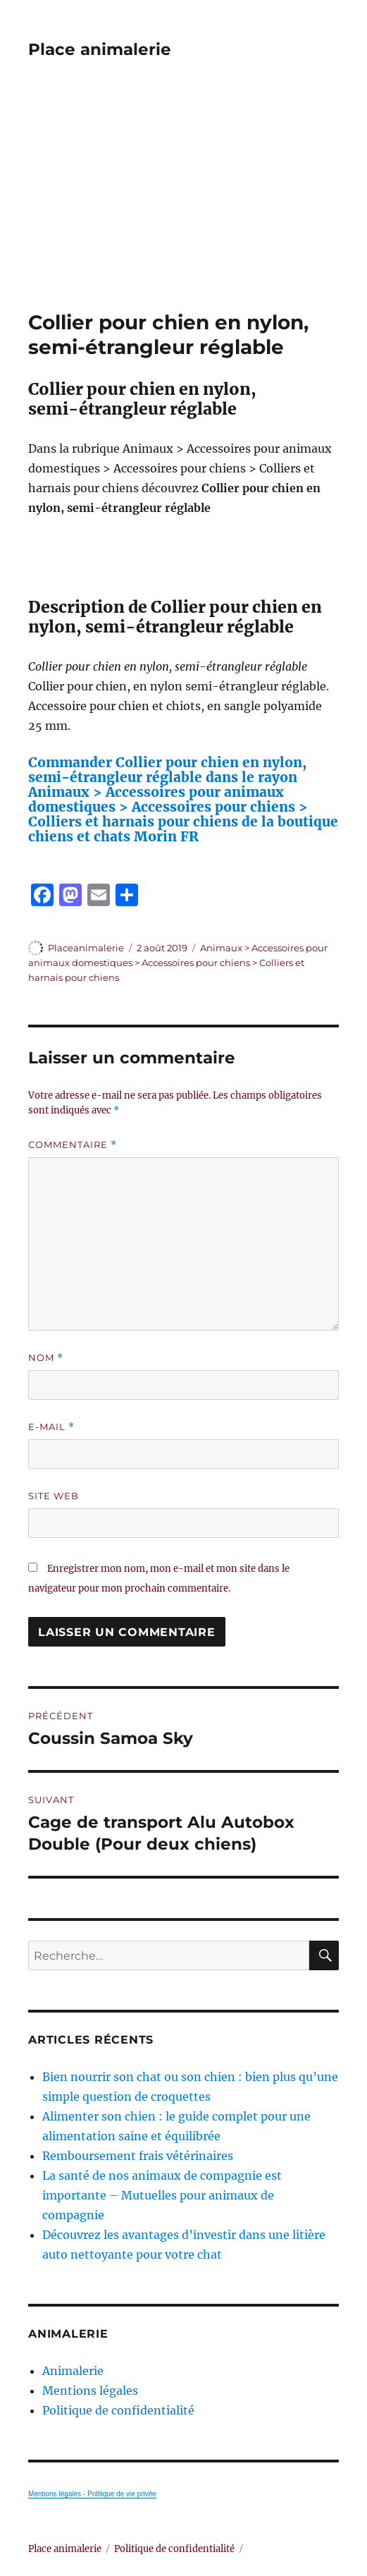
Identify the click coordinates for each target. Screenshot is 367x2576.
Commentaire (72, 1145)
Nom (45, 1358)
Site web (53, 1495)
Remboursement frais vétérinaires (137, 2156)
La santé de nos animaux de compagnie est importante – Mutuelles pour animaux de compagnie (162, 2195)
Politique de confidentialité (118, 2410)
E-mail (51, 1427)
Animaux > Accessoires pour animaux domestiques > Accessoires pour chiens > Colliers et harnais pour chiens (178, 962)
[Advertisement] (185, 206)
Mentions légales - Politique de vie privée (92, 2494)
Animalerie (73, 2371)
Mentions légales (90, 2390)
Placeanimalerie (86, 947)
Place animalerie (99, 49)
